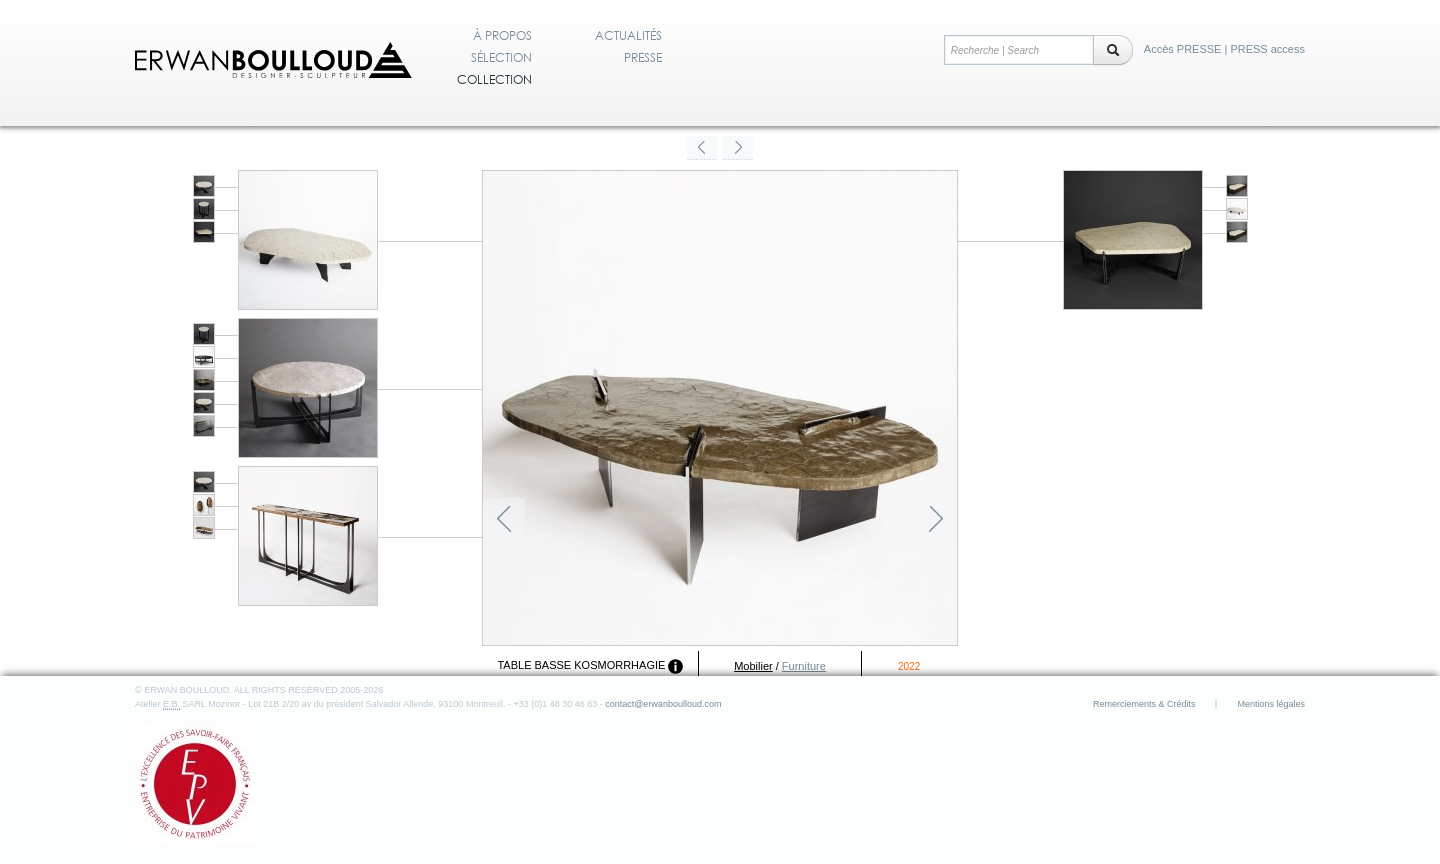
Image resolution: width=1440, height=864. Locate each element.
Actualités (628, 36)
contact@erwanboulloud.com (663, 704)
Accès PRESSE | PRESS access (1224, 49)
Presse (643, 58)
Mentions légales (1271, 704)
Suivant (936, 519)
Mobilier (753, 666)
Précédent (504, 519)
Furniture (804, 666)
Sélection (501, 58)
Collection (494, 80)
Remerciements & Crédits (1144, 704)
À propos (502, 36)
